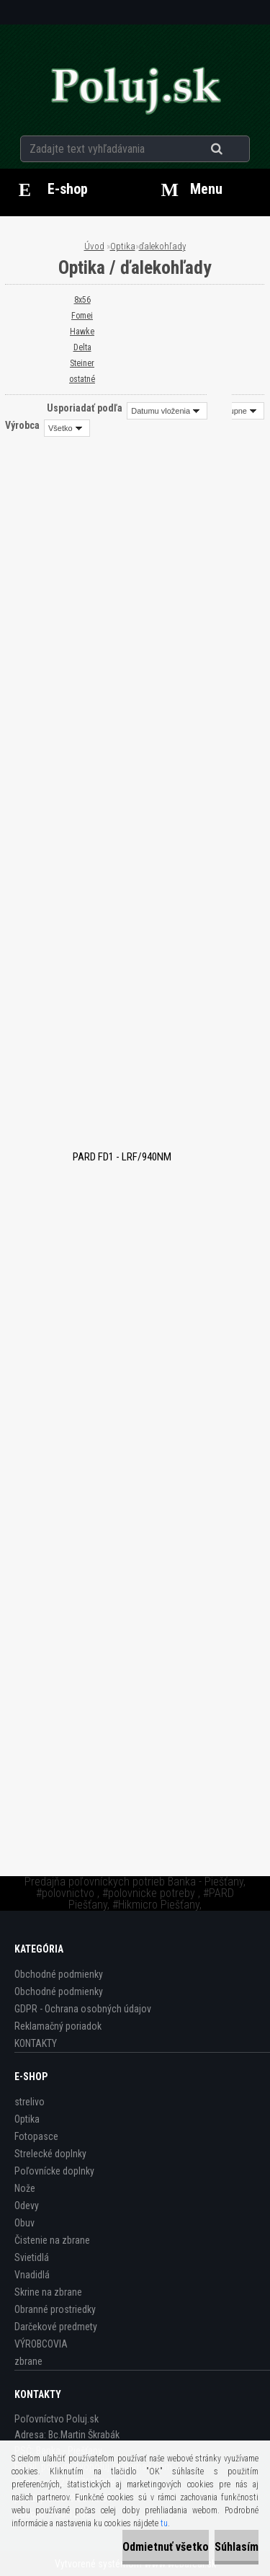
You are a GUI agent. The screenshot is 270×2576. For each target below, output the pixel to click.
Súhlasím (236, 2547)
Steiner (82, 363)
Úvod (94, 246)
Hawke (82, 332)
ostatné (82, 379)
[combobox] (167, 410)
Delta (82, 347)
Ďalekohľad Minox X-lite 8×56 (135, 1687)
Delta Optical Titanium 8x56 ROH (135, 1422)
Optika (122, 246)
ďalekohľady (162, 246)
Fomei (82, 316)
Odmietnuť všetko (165, 2547)
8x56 (82, 300)
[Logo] (135, 89)
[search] (234, 149)
